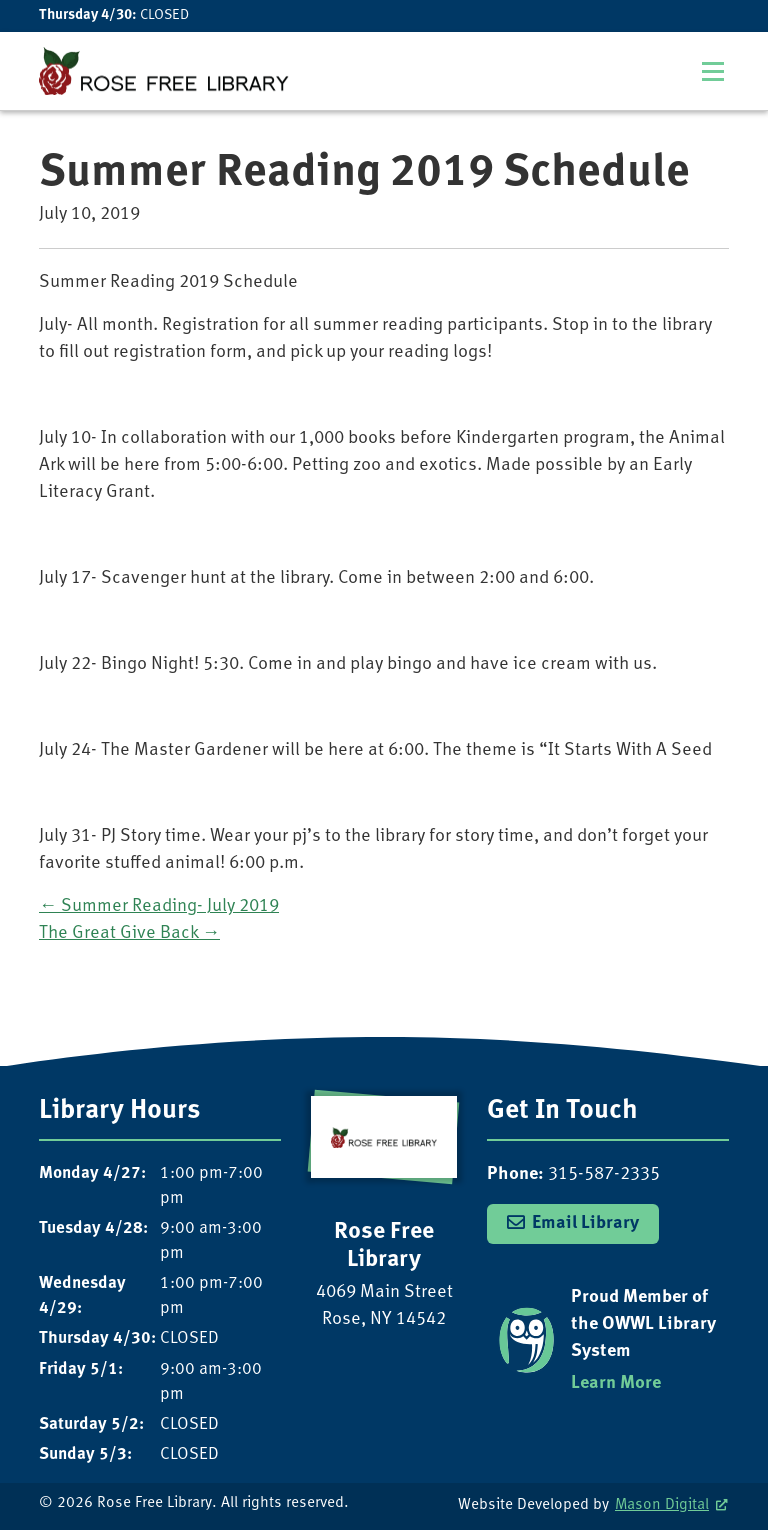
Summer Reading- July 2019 (159, 906)
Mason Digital (662, 1505)
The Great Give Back (129, 933)
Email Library (585, 1223)
